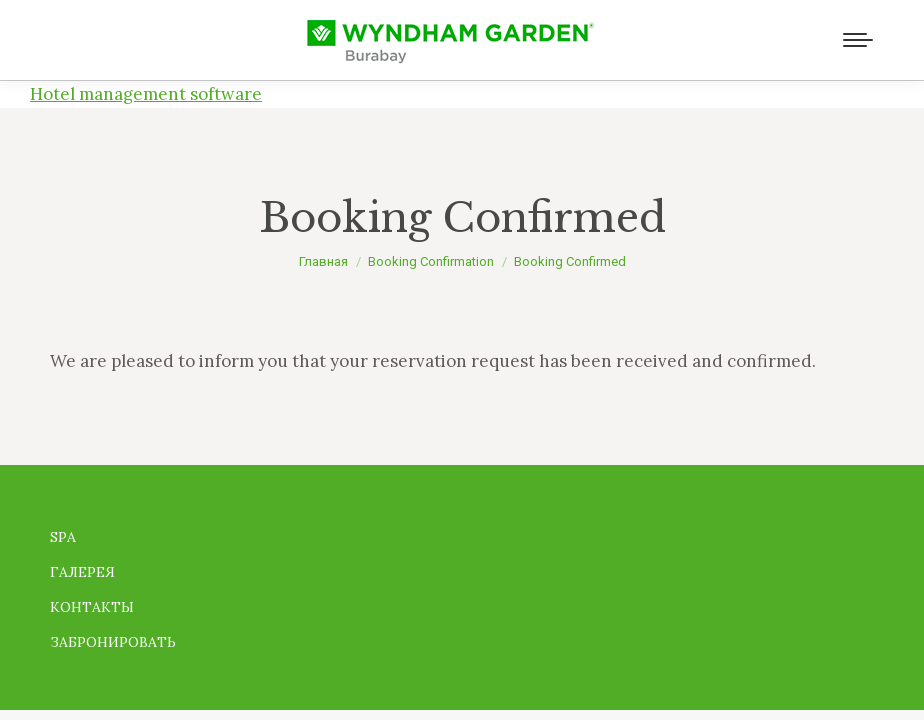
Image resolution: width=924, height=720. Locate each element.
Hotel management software (146, 94)
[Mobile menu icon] (858, 40)
